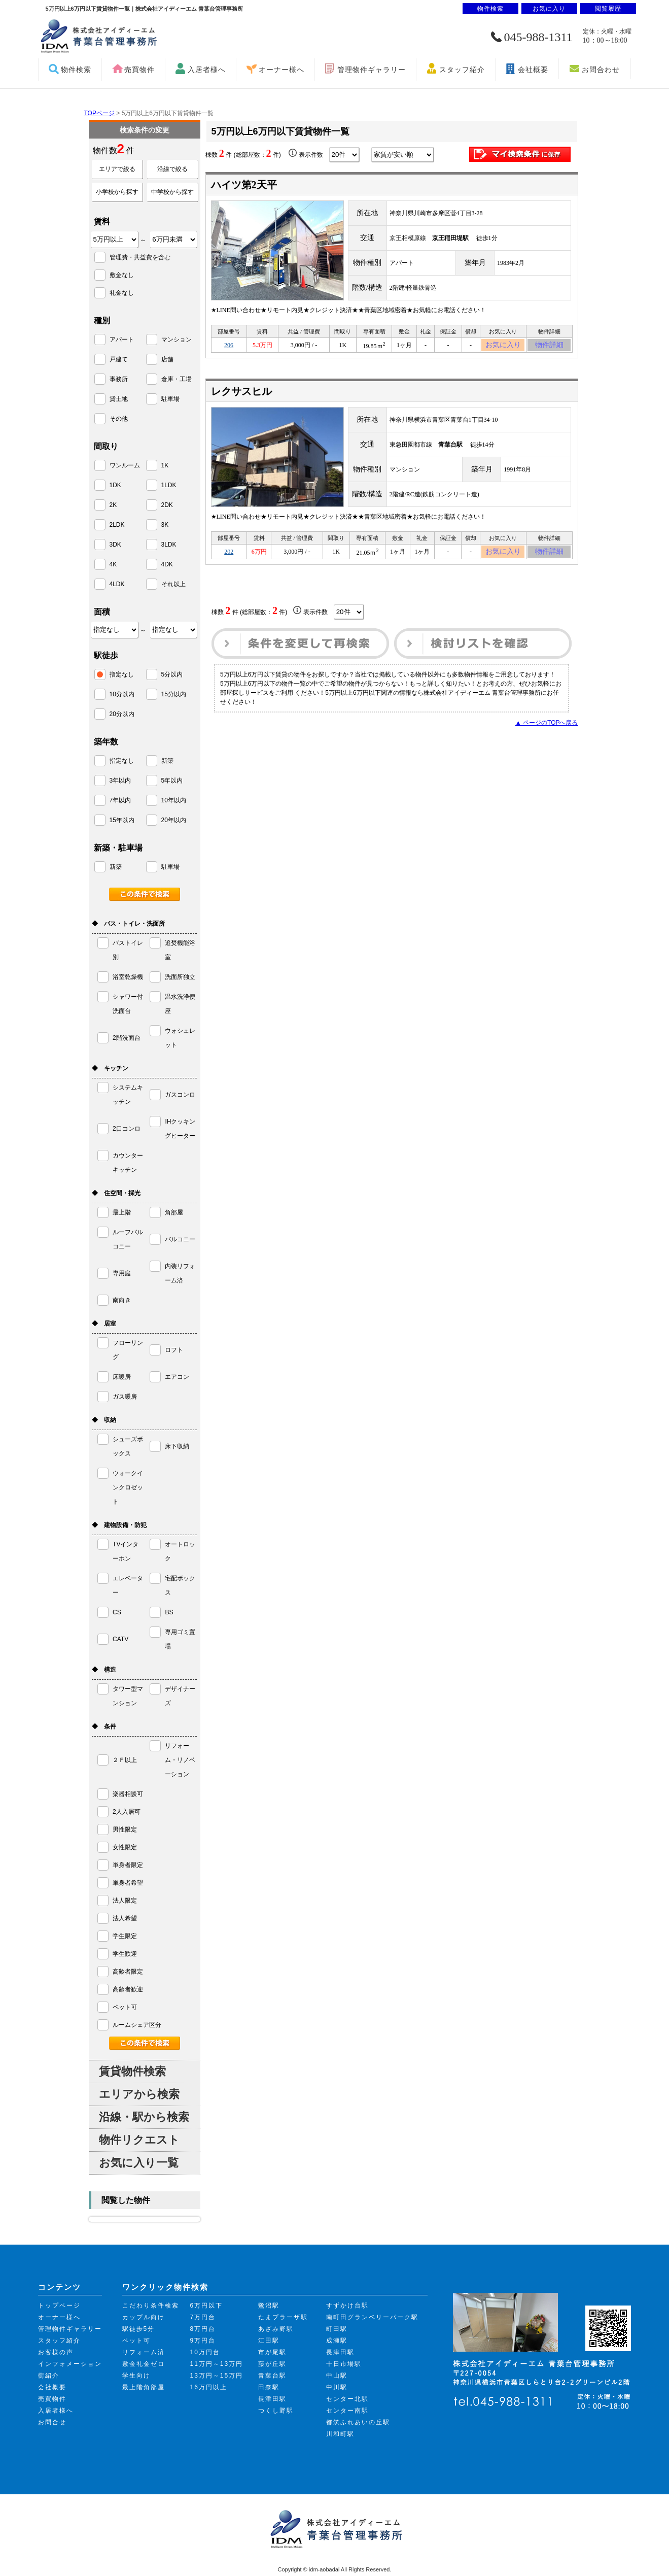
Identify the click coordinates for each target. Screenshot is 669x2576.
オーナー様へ (281, 69)
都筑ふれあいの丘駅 (358, 2422)
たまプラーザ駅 (283, 2317)
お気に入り (503, 347)
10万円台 (205, 2352)
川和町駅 (340, 2433)
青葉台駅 (272, 2375)
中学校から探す (172, 191)
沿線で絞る (172, 169)
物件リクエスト (139, 2139)
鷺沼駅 (268, 2305)
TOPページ (99, 113)
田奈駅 (268, 2387)
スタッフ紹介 (462, 69)
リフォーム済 (143, 2352)
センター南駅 (347, 2410)
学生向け (136, 2375)
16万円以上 (208, 2387)
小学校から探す (117, 191)
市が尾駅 (272, 2352)
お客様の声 (56, 2352)
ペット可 (136, 2340)
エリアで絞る (117, 169)
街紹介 (48, 2375)
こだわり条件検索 (150, 2305)
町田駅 (336, 2328)
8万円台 (203, 2328)
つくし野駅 (276, 2410)
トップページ (59, 2305)
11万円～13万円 (216, 2363)
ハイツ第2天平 (244, 184)
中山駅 (336, 2375)
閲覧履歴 (608, 8)
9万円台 (203, 2340)
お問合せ (52, 2422)
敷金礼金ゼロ (143, 2363)
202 (228, 556)
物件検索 (76, 69)
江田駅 (268, 2340)
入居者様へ (207, 69)
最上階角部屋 (143, 2387)
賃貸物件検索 (132, 2071)
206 (228, 346)
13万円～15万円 (216, 2375)
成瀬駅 (336, 2340)
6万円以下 (206, 2305)
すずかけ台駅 (347, 2305)
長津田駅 (272, 2398)
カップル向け (143, 2317)
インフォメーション (70, 2363)
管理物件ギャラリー (371, 69)
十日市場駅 (344, 2363)
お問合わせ (601, 69)
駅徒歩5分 (138, 2328)
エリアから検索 (139, 2094)
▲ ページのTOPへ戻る (546, 728)
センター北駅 (347, 2398)
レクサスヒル (241, 394)
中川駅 (336, 2387)
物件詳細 (549, 347)
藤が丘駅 (272, 2363)
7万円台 (203, 2317)
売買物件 (139, 69)
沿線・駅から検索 (144, 2117)
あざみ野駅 (276, 2328)
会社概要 (533, 69)
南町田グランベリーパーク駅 (372, 2317)
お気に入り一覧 (139, 2162)
